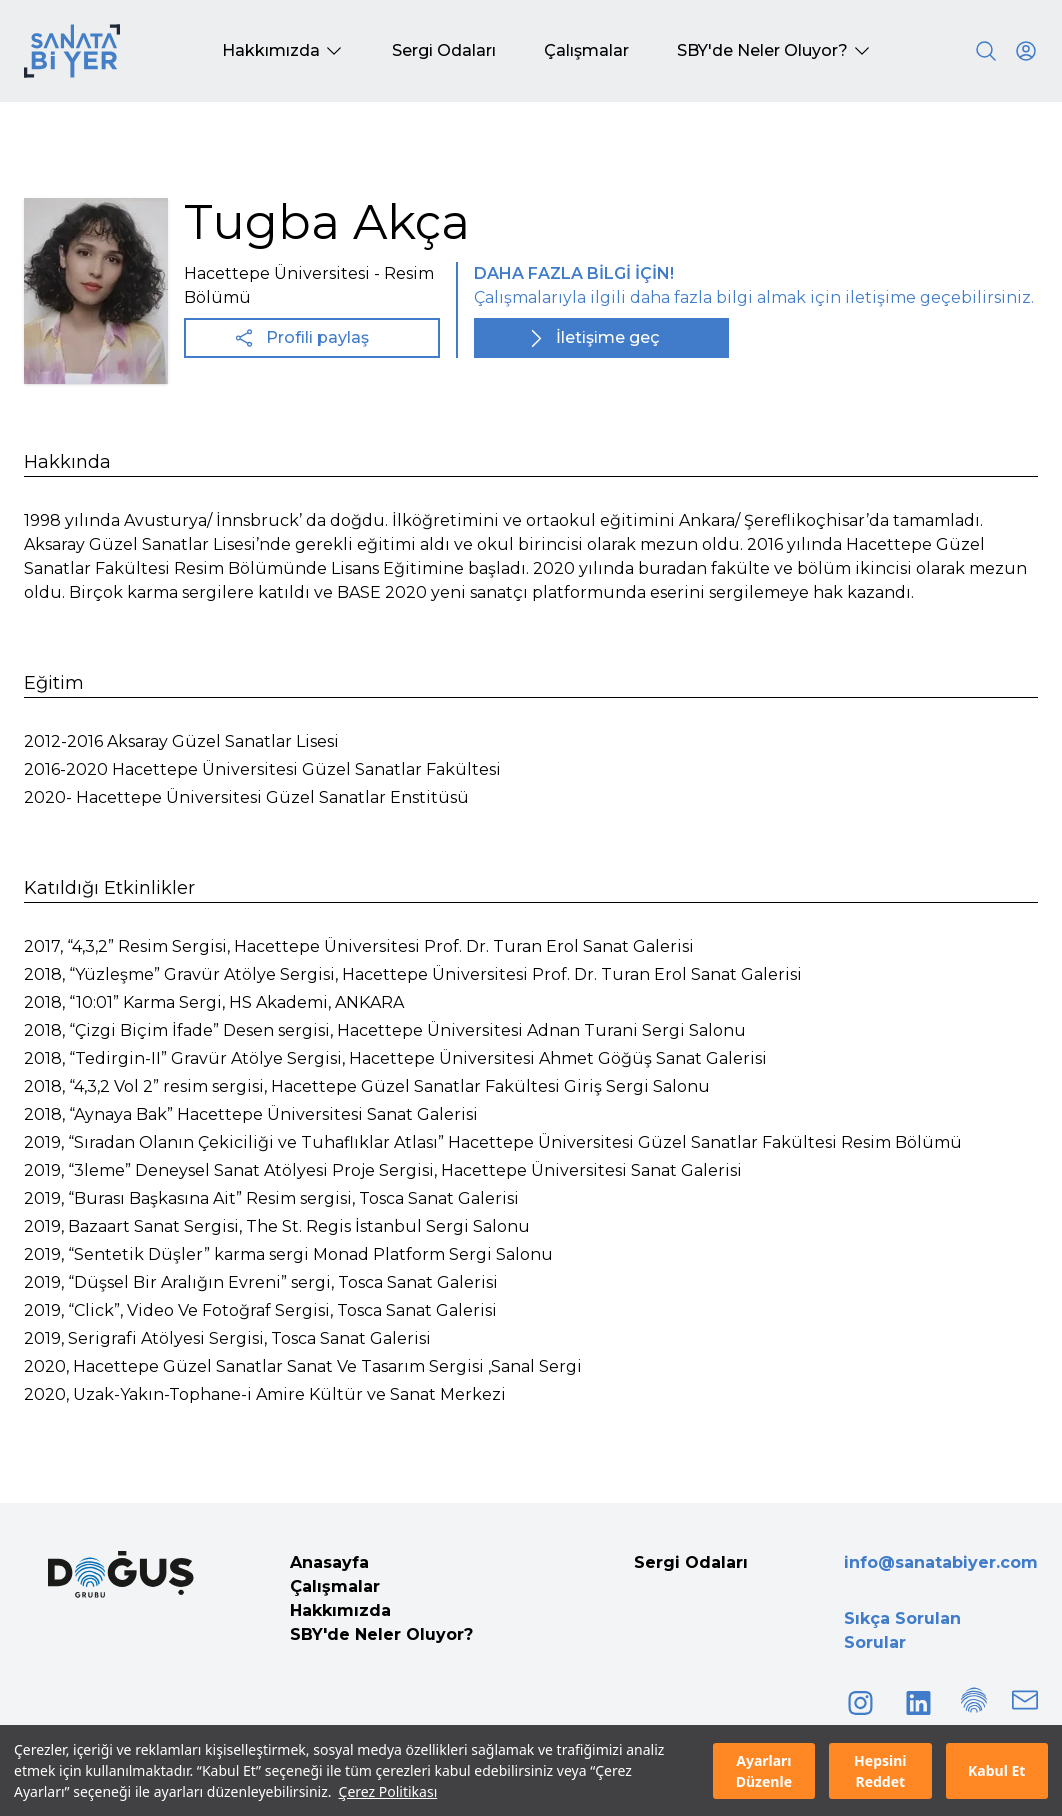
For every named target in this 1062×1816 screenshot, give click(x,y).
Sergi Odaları (691, 1562)
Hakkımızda (340, 1610)
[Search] (986, 51)
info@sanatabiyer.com (941, 1562)
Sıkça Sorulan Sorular (902, 1630)
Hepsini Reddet (880, 1771)
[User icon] (1026, 51)
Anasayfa (329, 1562)
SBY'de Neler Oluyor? (381, 1634)
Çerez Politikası (388, 1791)
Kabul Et (996, 1770)
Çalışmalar (335, 1586)
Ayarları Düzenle (764, 1771)
